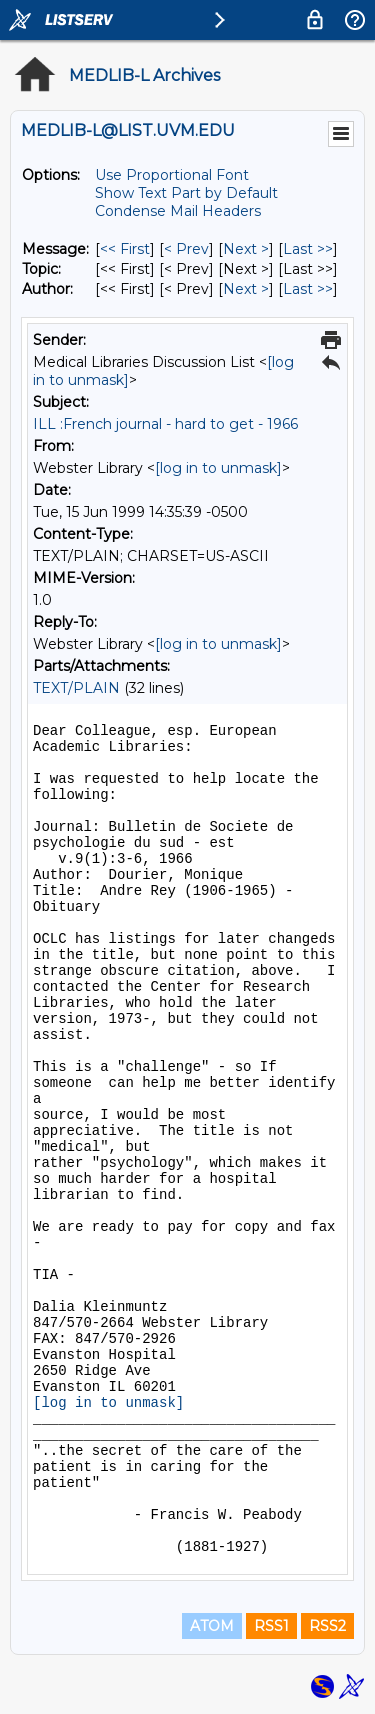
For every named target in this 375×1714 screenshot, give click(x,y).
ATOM (212, 1626)
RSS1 (271, 1626)
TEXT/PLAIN (76, 688)
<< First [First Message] (125, 249)
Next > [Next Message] (246, 249)
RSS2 (327, 1626)
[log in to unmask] (218, 468)
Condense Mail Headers (178, 211)
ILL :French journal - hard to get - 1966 (165, 424)
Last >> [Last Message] (308, 249)
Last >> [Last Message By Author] (308, 289)
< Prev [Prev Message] (186, 249)
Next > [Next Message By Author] (246, 289)
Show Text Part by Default (186, 193)
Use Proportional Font (172, 175)
